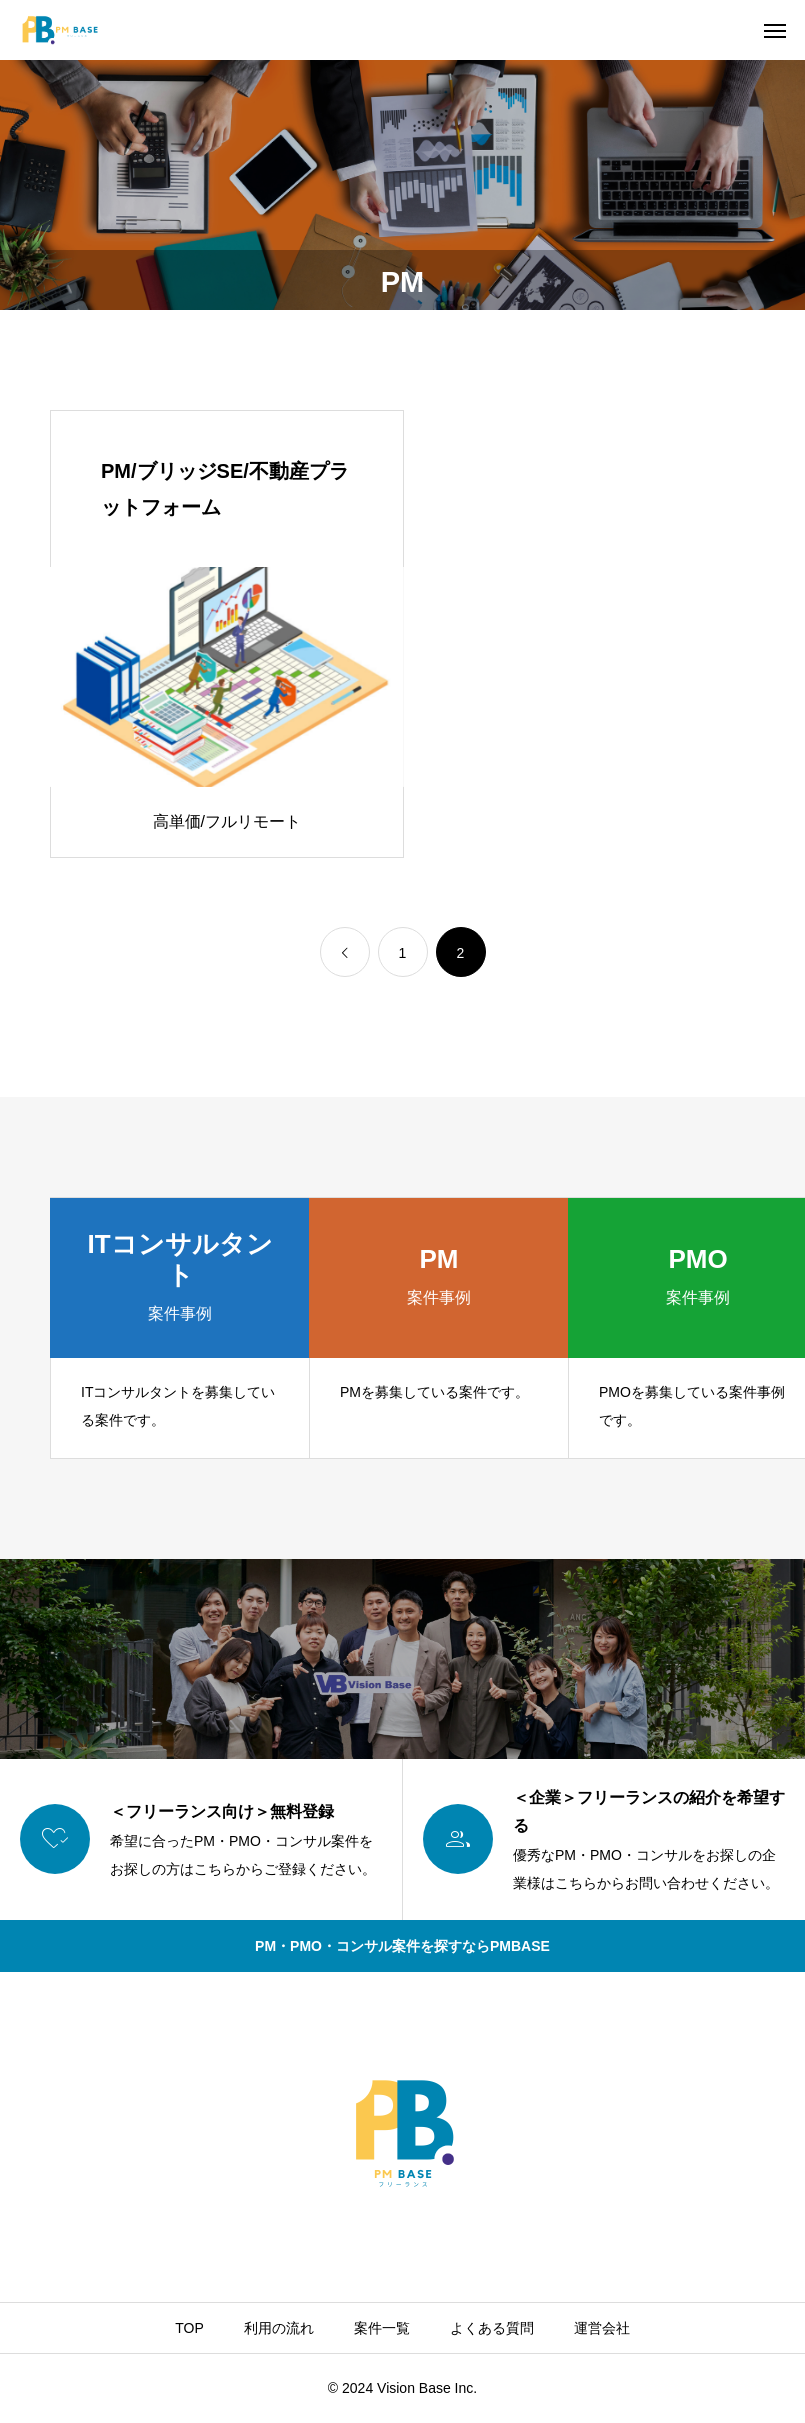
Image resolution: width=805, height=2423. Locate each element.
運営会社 (602, 2328)
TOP (189, 2328)
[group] (180, 1328)
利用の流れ (279, 2328)
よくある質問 (492, 2328)
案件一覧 (382, 2328)
